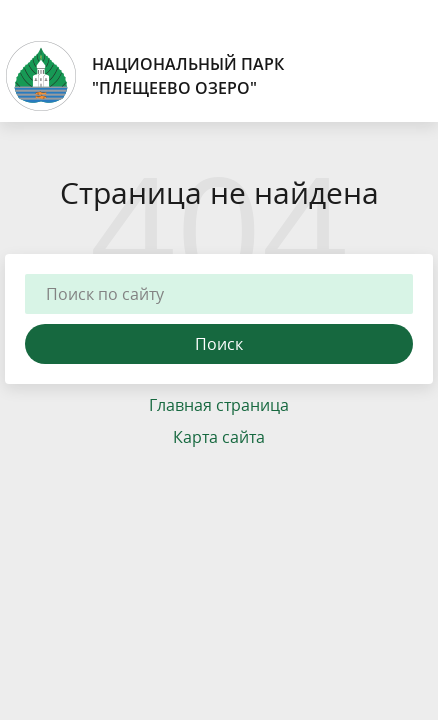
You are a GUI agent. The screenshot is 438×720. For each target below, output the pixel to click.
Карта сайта (219, 437)
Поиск (219, 344)
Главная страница (219, 405)
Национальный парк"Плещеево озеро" (144, 76)
